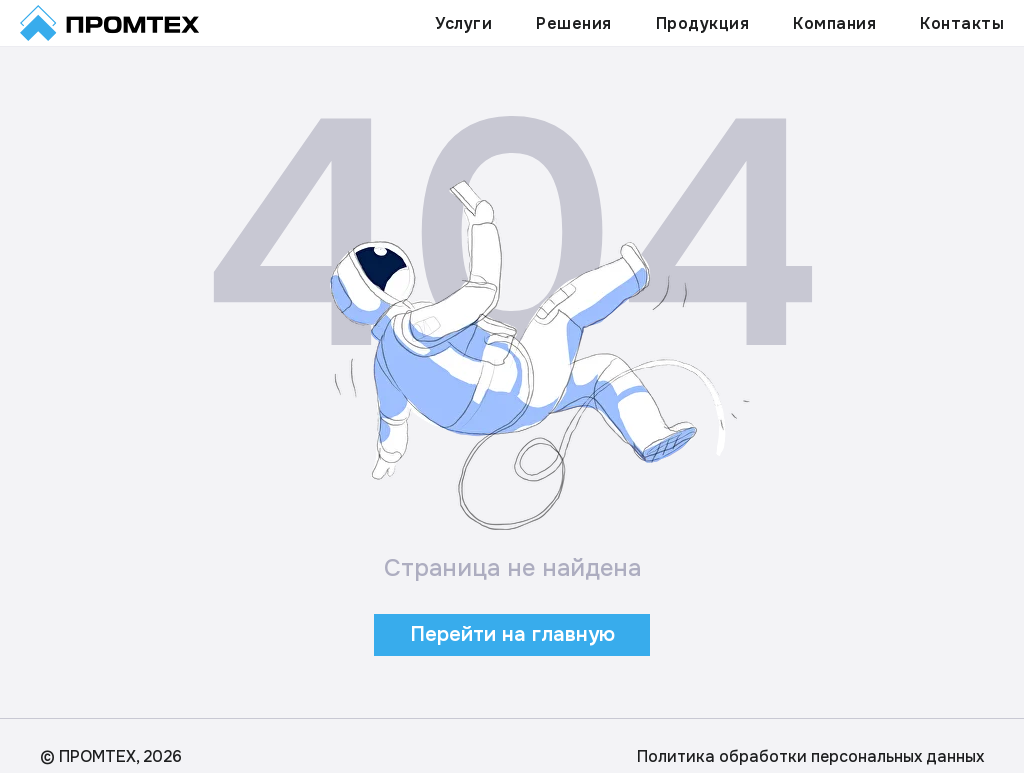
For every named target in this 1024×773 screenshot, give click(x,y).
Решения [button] (574, 23)
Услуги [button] (463, 23)
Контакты (962, 23)
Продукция (703, 23)
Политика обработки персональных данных (810, 756)
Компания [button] (834, 23)
